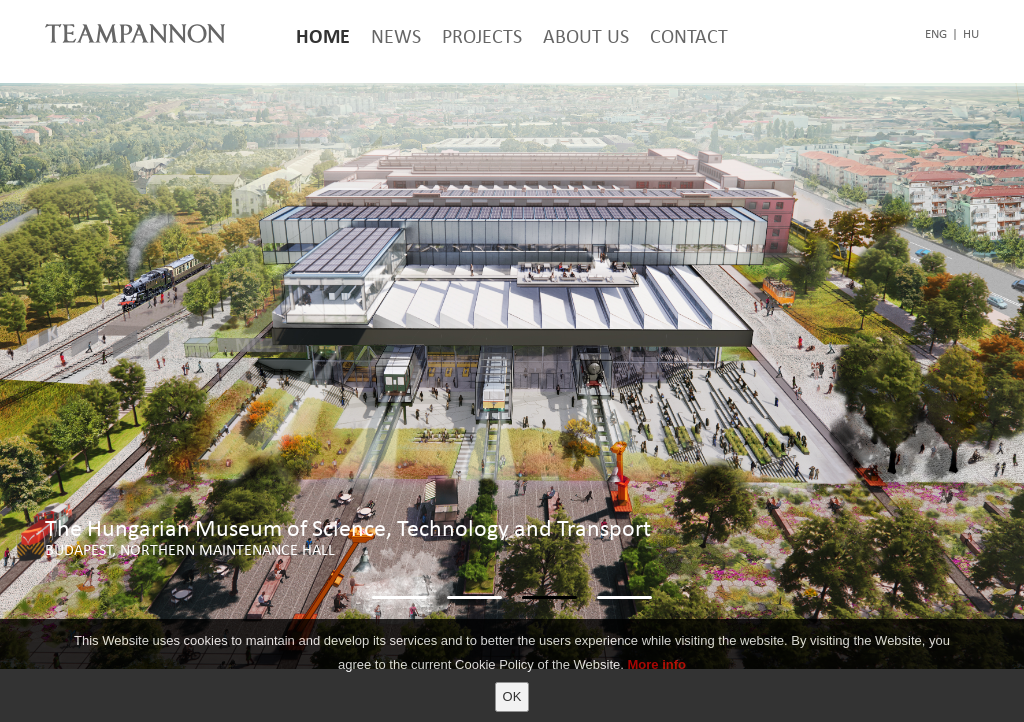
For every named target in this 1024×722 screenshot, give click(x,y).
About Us (586, 36)
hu (971, 34)
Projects (482, 36)
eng (936, 34)
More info (657, 664)
